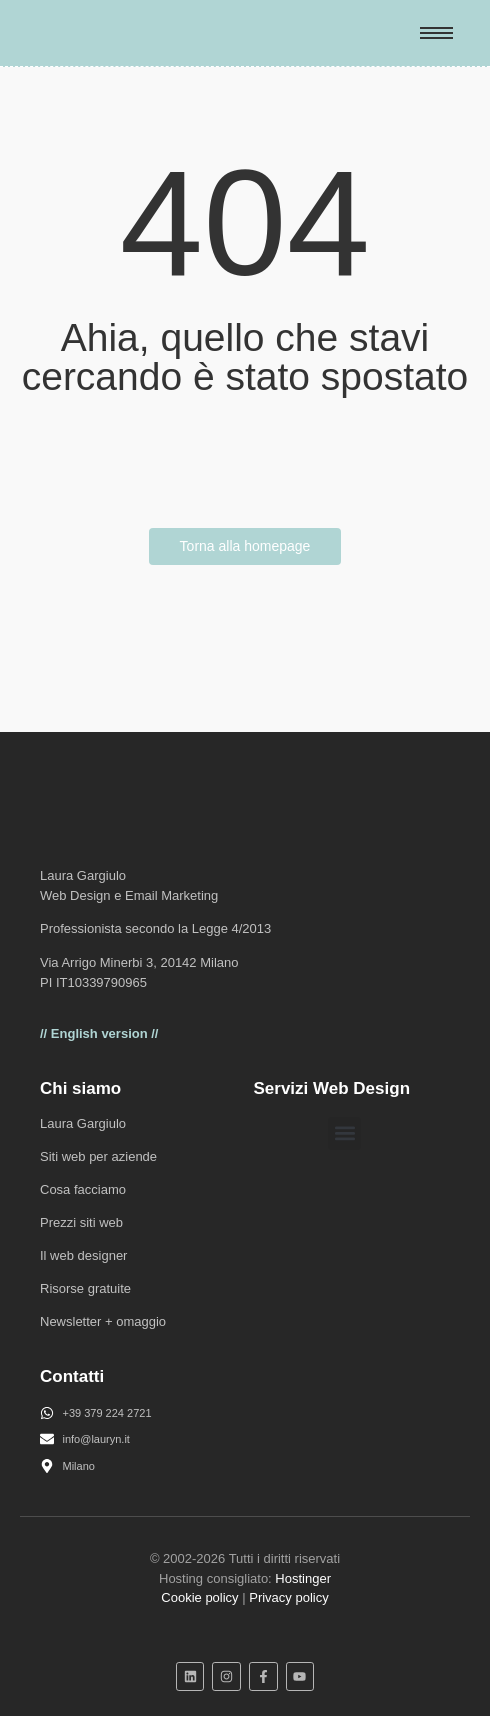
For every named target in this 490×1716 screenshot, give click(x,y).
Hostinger (303, 1578)
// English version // (99, 1033)
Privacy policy (288, 1597)
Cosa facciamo (83, 1189)
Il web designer (83, 1255)
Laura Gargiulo (83, 1123)
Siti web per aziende (98, 1156)
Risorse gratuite (85, 1288)
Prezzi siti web (81, 1222)
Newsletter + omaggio (103, 1321)
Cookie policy (199, 1597)
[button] (344, 1133)
